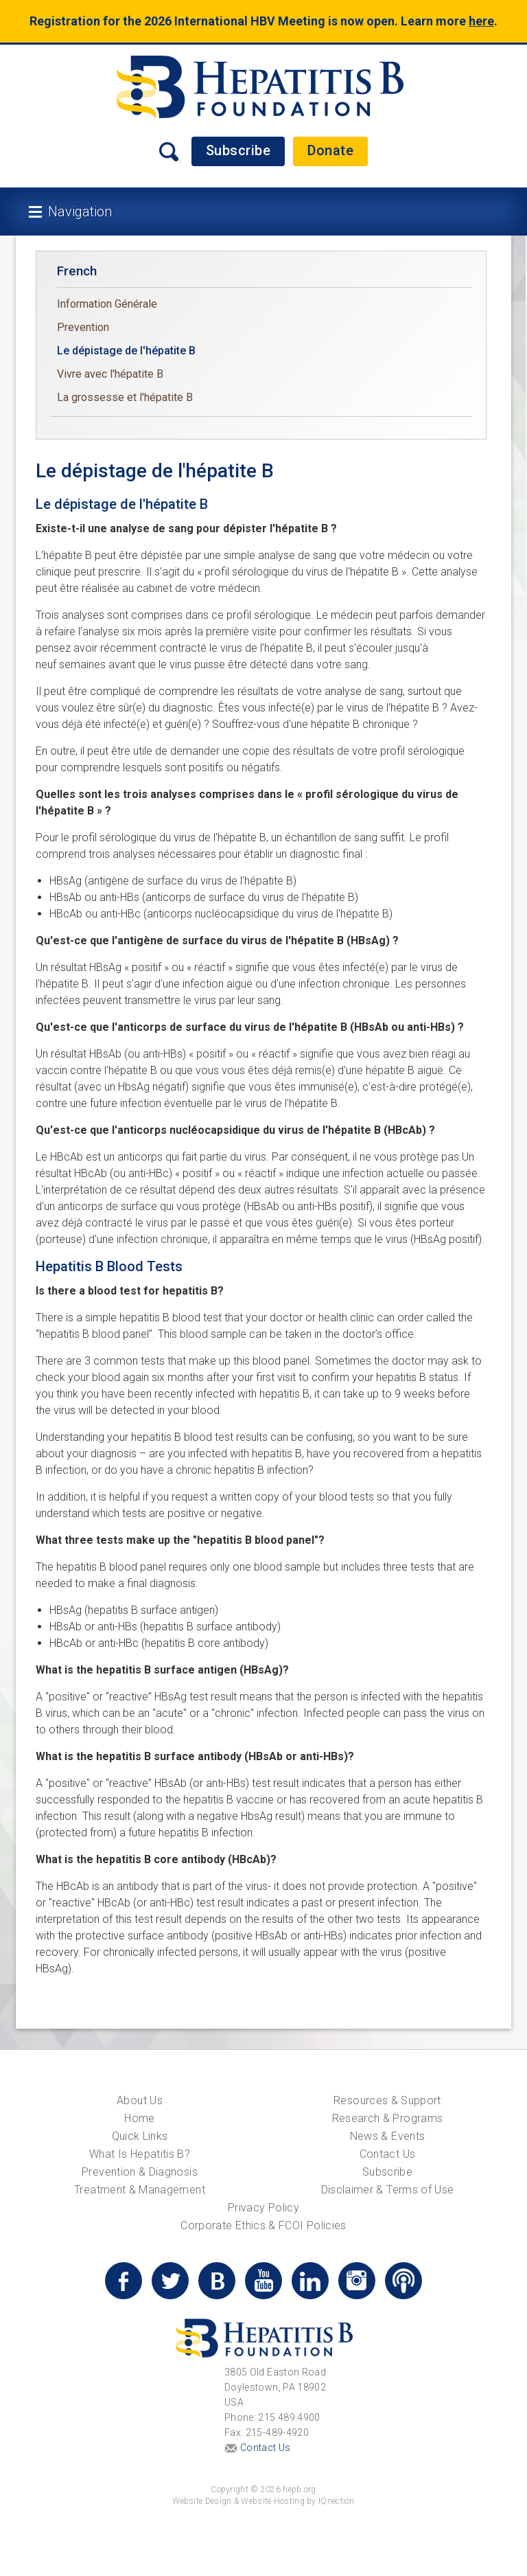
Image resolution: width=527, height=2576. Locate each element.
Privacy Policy (263, 2207)
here (481, 21)
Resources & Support (387, 2100)
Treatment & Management (139, 2189)
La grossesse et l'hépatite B (125, 397)
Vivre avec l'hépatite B (110, 373)
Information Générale (107, 303)
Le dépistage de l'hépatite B (126, 350)
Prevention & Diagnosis (140, 2171)
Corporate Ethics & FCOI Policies (263, 2225)
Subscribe (238, 150)
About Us (140, 2100)
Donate (330, 150)
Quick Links (140, 2136)
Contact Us (388, 2154)
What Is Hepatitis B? (139, 2154)
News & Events (387, 2136)
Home (139, 2118)
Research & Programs (387, 2118)
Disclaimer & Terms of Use (387, 2189)
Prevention (83, 327)
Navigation (80, 211)
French (77, 271)
